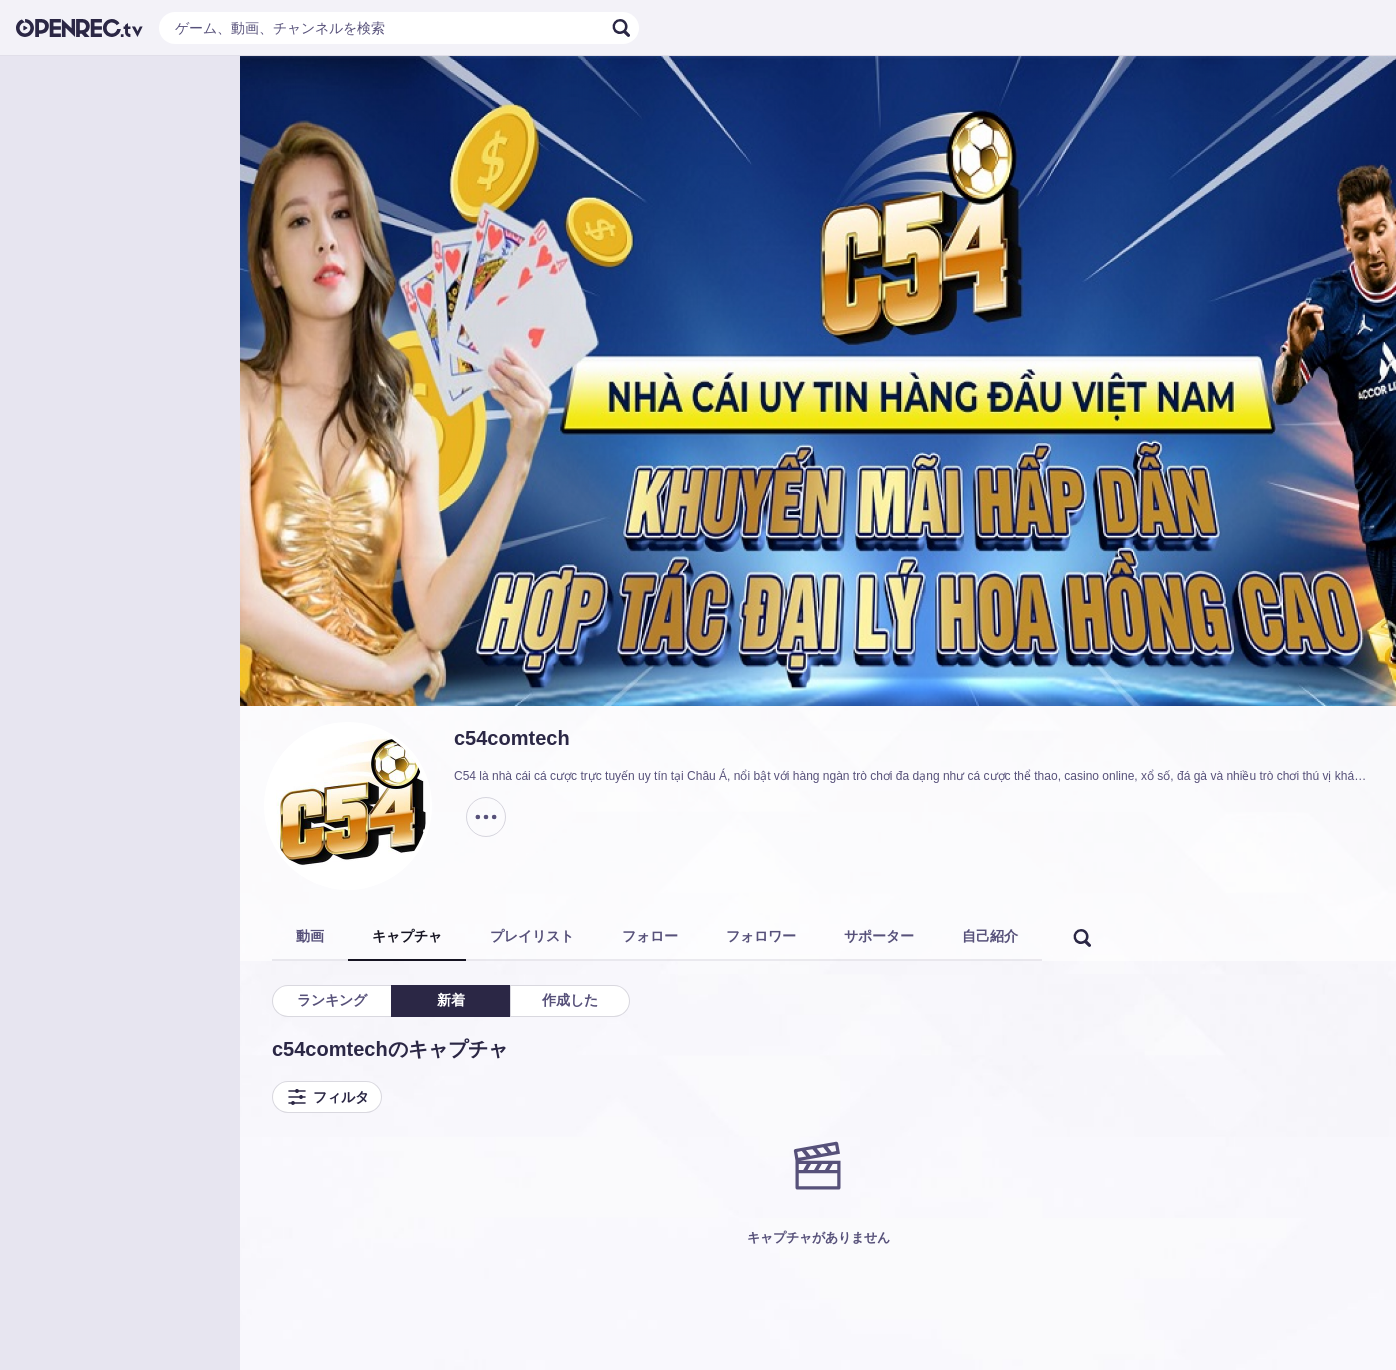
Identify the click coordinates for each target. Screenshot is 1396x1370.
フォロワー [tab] (761, 936)
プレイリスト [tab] (532, 936)
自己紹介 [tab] (990, 936)
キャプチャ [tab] (407, 936)
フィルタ (327, 1097)
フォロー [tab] (650, 936)
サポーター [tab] (879, 936)
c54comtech (512, 738)
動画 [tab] (310, 936)
